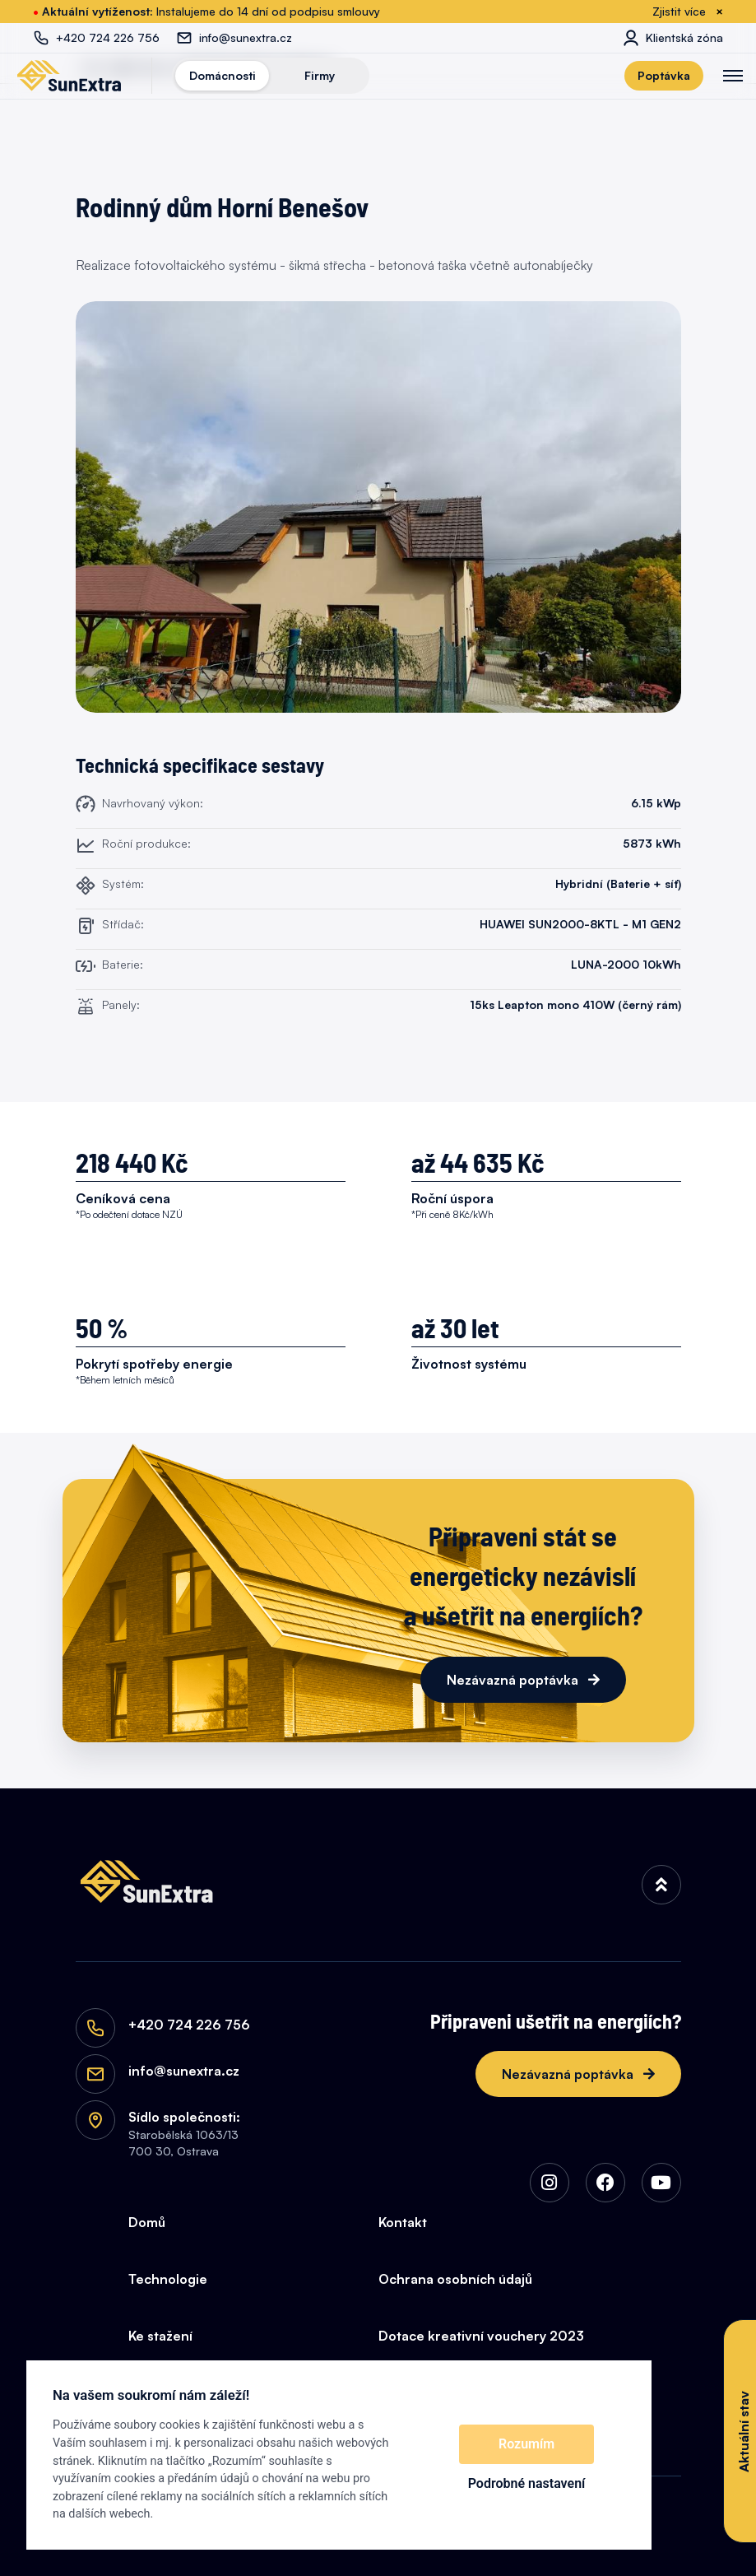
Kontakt (402, 2222)
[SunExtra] (69, 76)
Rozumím (526, 2444)
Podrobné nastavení (527, 2483)
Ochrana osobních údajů (455, 2279)
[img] (661, 1884)
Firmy (319, 75)
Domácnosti (222, 75)
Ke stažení (160, 2335)
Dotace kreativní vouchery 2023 (481, 2335)
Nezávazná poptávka (514, 1680)
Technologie (167, 2279)
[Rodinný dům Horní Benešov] (378, 507)
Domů (146, 2222)
